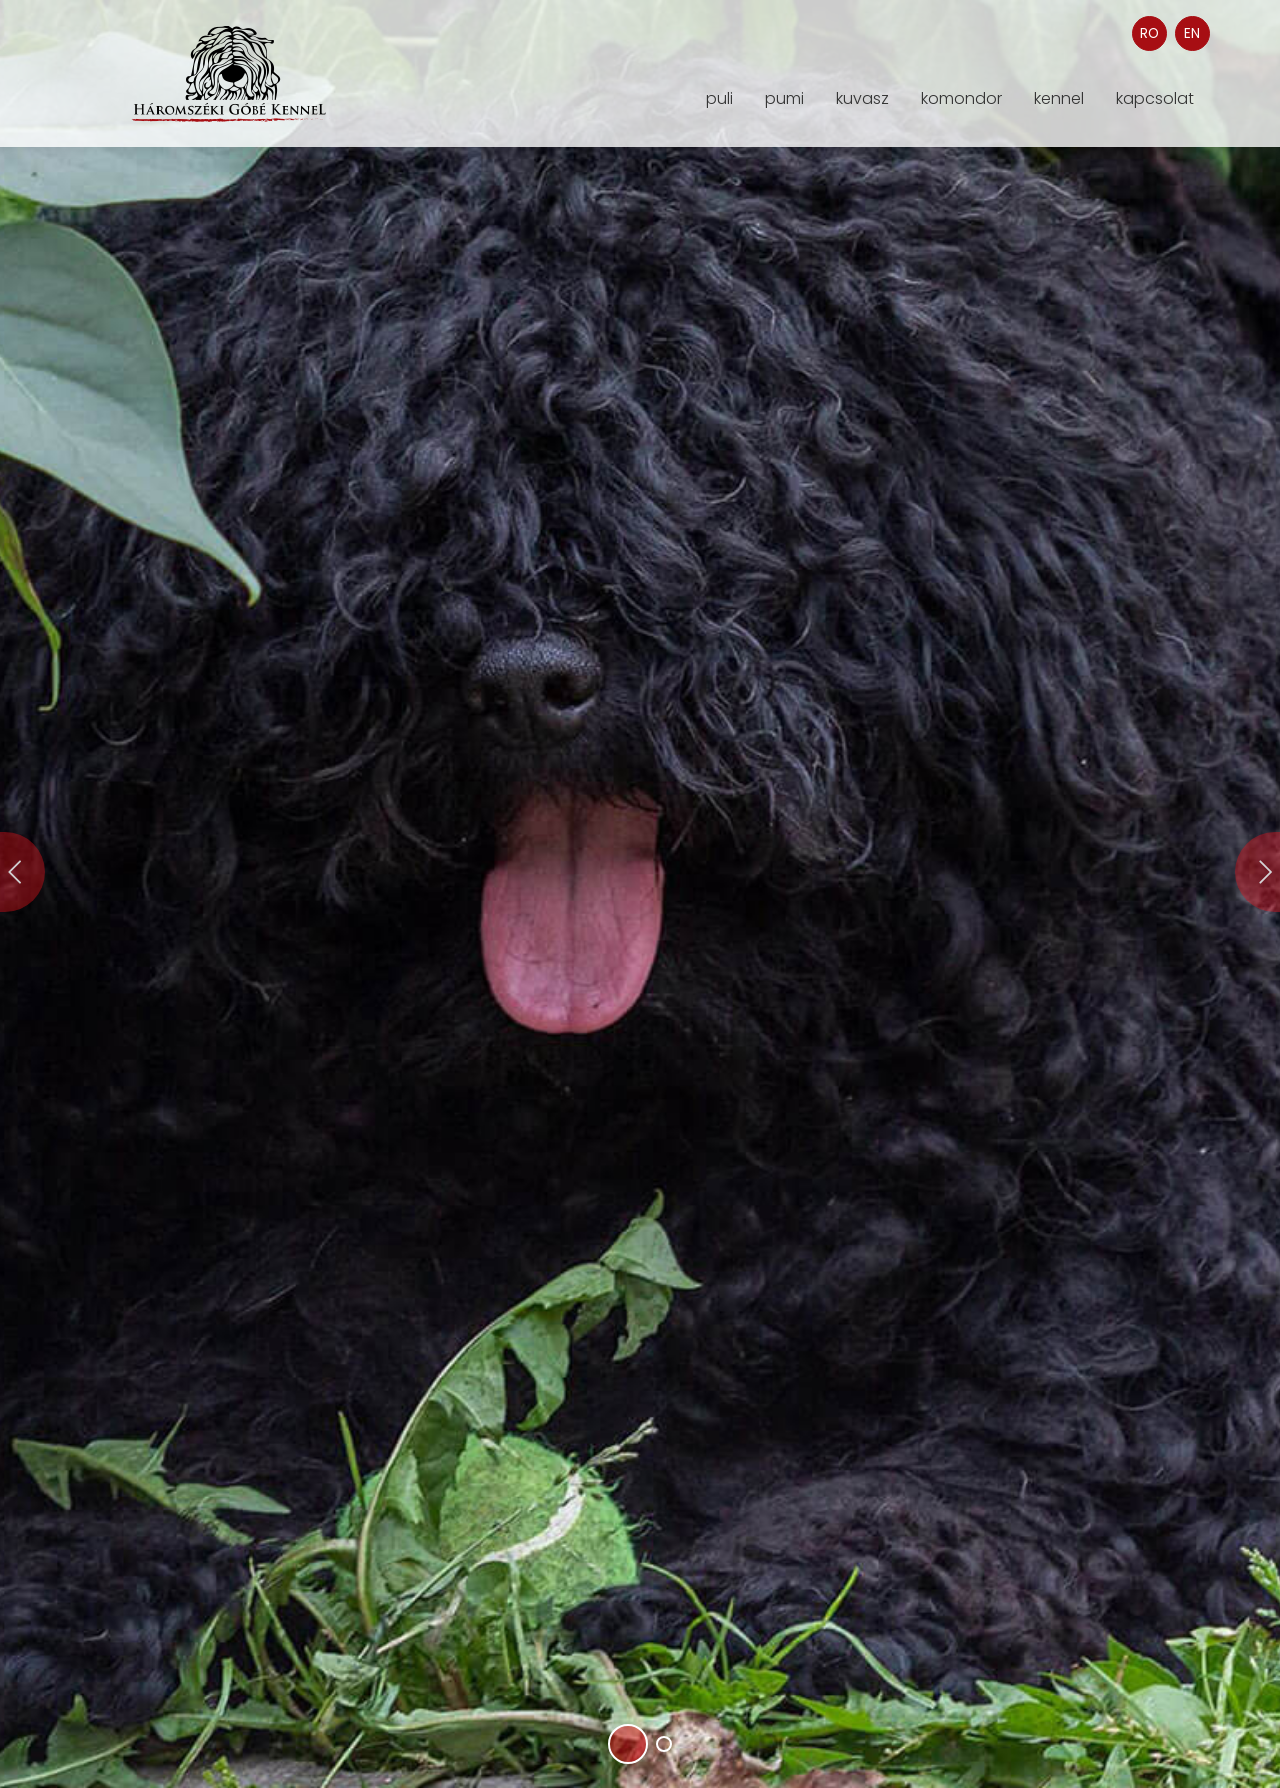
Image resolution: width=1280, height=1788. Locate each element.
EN (1192, 33)
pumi (784, 99)
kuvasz (862, 99)
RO (1149, 33)
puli (719, 99)
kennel (1059, 99)
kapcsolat (1155, 99)
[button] (628, 1744)
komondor (961, 99)
